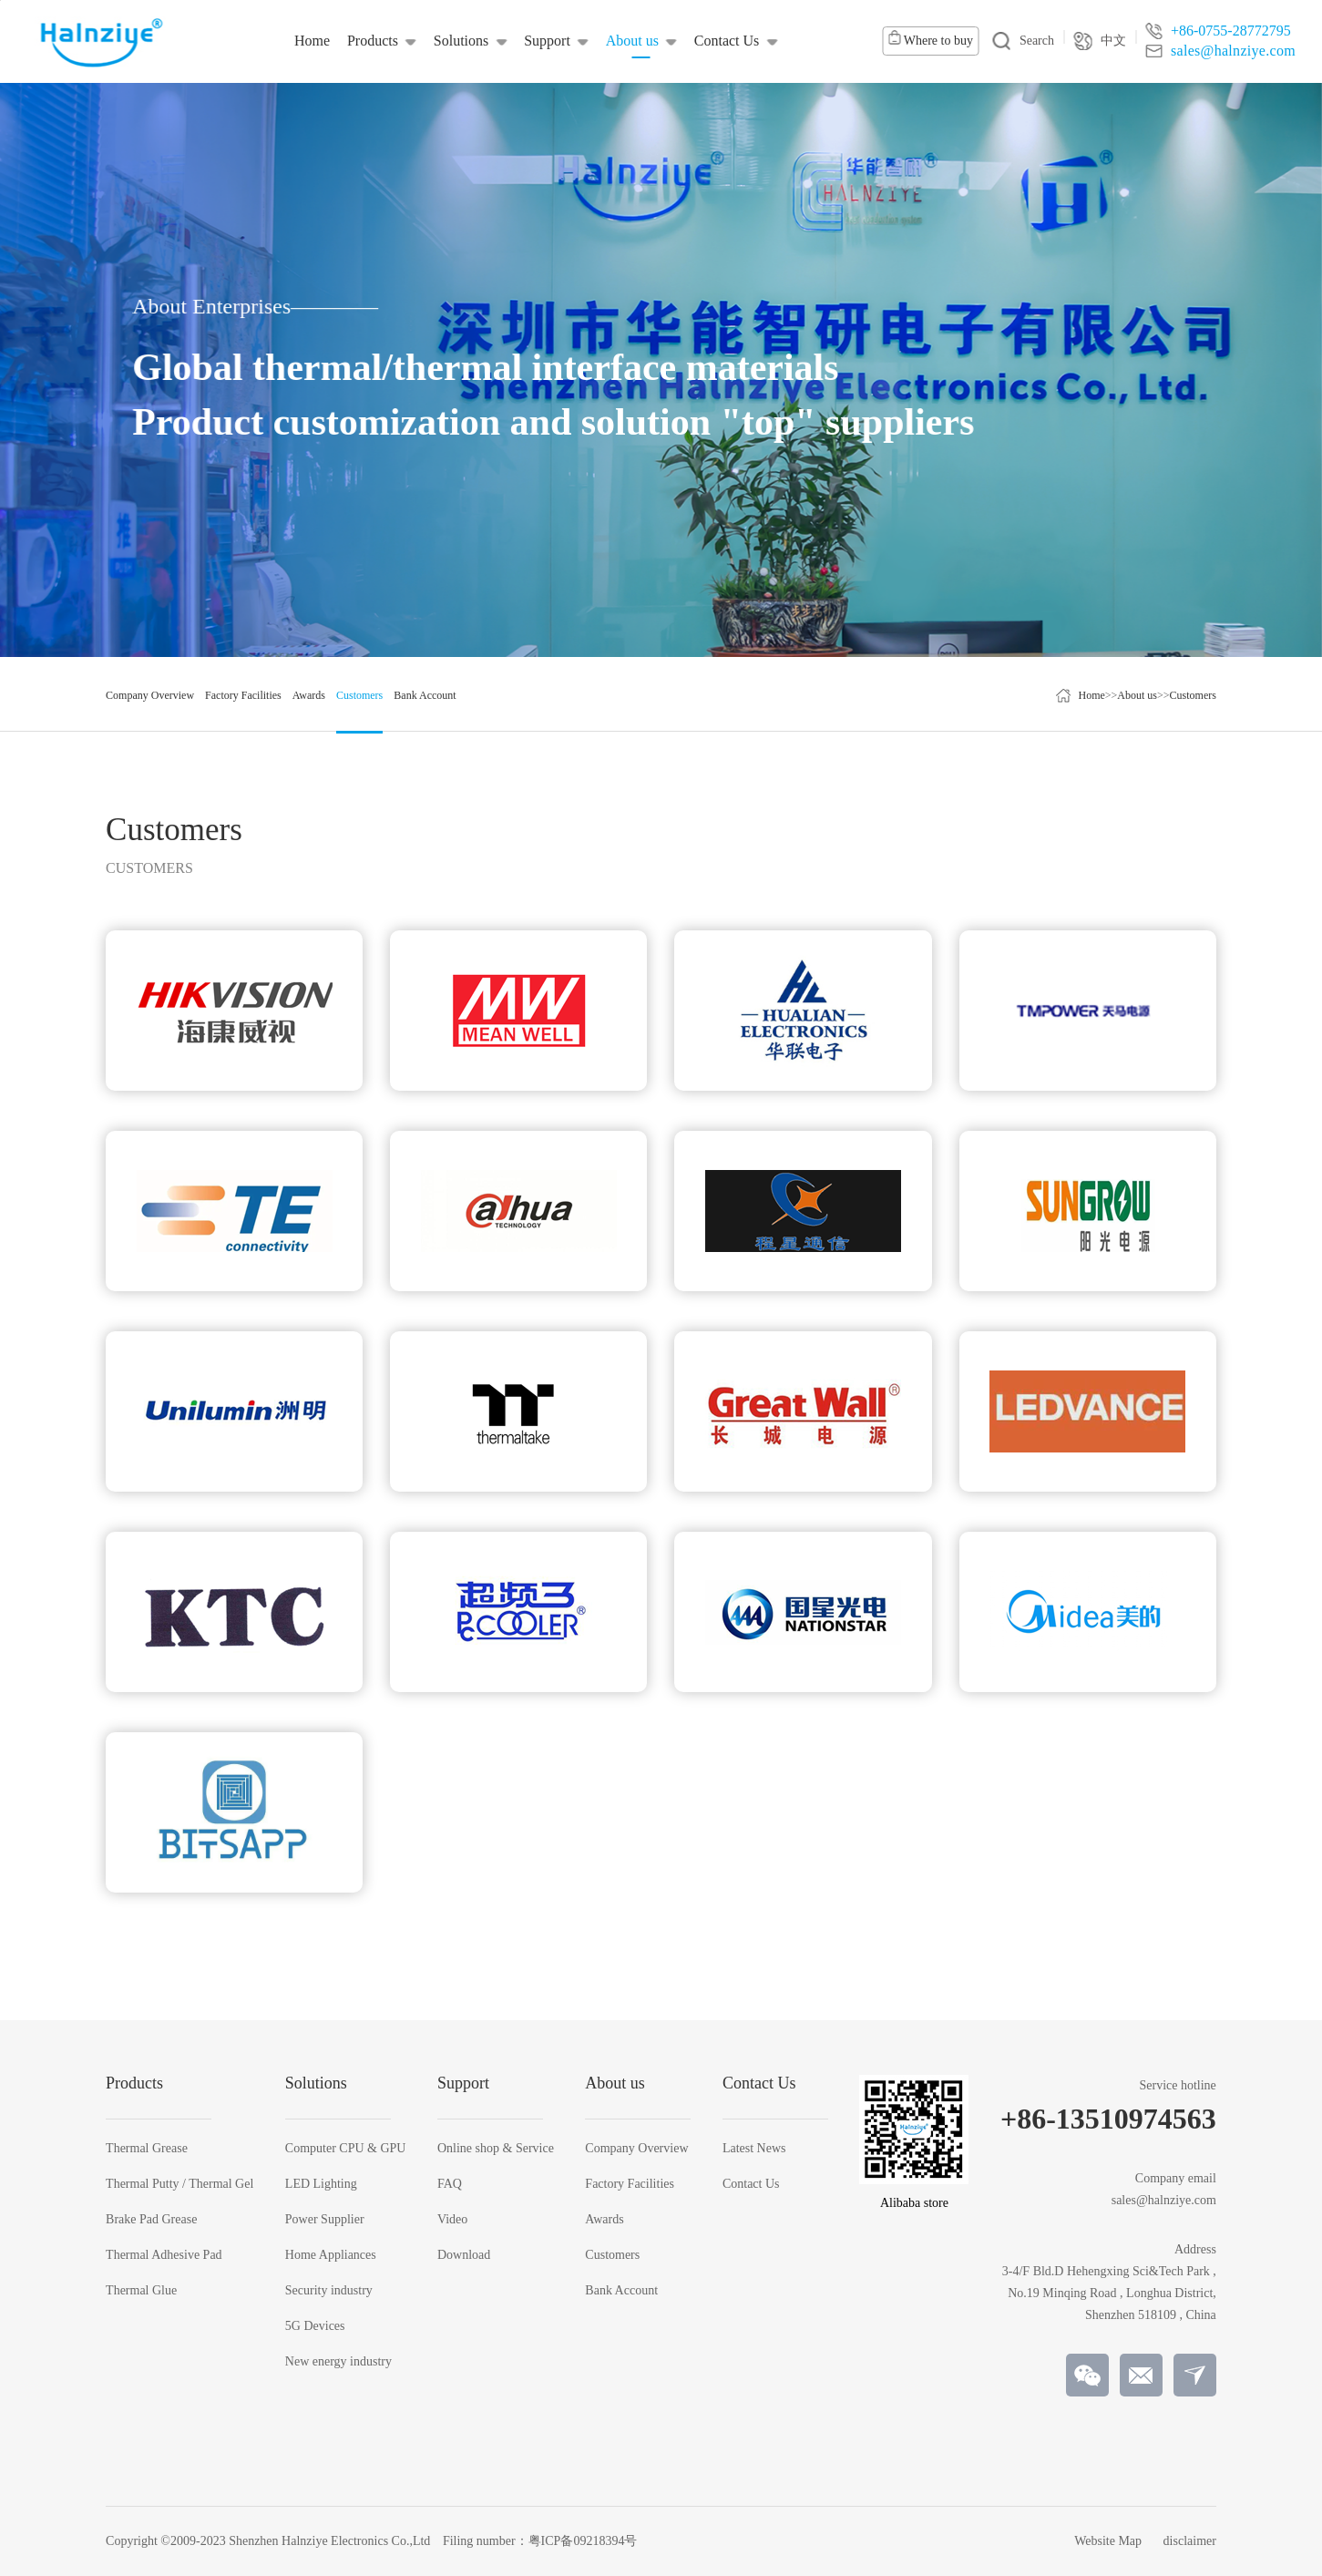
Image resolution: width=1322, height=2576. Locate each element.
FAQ (449, 2184)
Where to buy (930, 38)
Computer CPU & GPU (345, 2148)
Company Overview (636, 2148)
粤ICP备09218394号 (583, 2541)
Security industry (329, 2290)
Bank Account (621, 2290)
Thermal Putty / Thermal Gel (179, 2184)
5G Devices (315, 2326)
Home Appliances (330, 2255)
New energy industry (338, 2361)
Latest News (754, 2148)
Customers (1193, 695)
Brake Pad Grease (151, 2219)
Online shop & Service (495, 2148)
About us (1137, 695)
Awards (604, 2219)
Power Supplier (324, 2219)
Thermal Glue (141, 2290)
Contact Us (751, 2184)
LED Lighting (321, 2184)
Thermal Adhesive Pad (164, 2255)
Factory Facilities (629, 2184)
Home (1091, 695)
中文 (1099, 41)
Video (452, 2219)
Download (463, 2255)
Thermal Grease (147, 2148)
